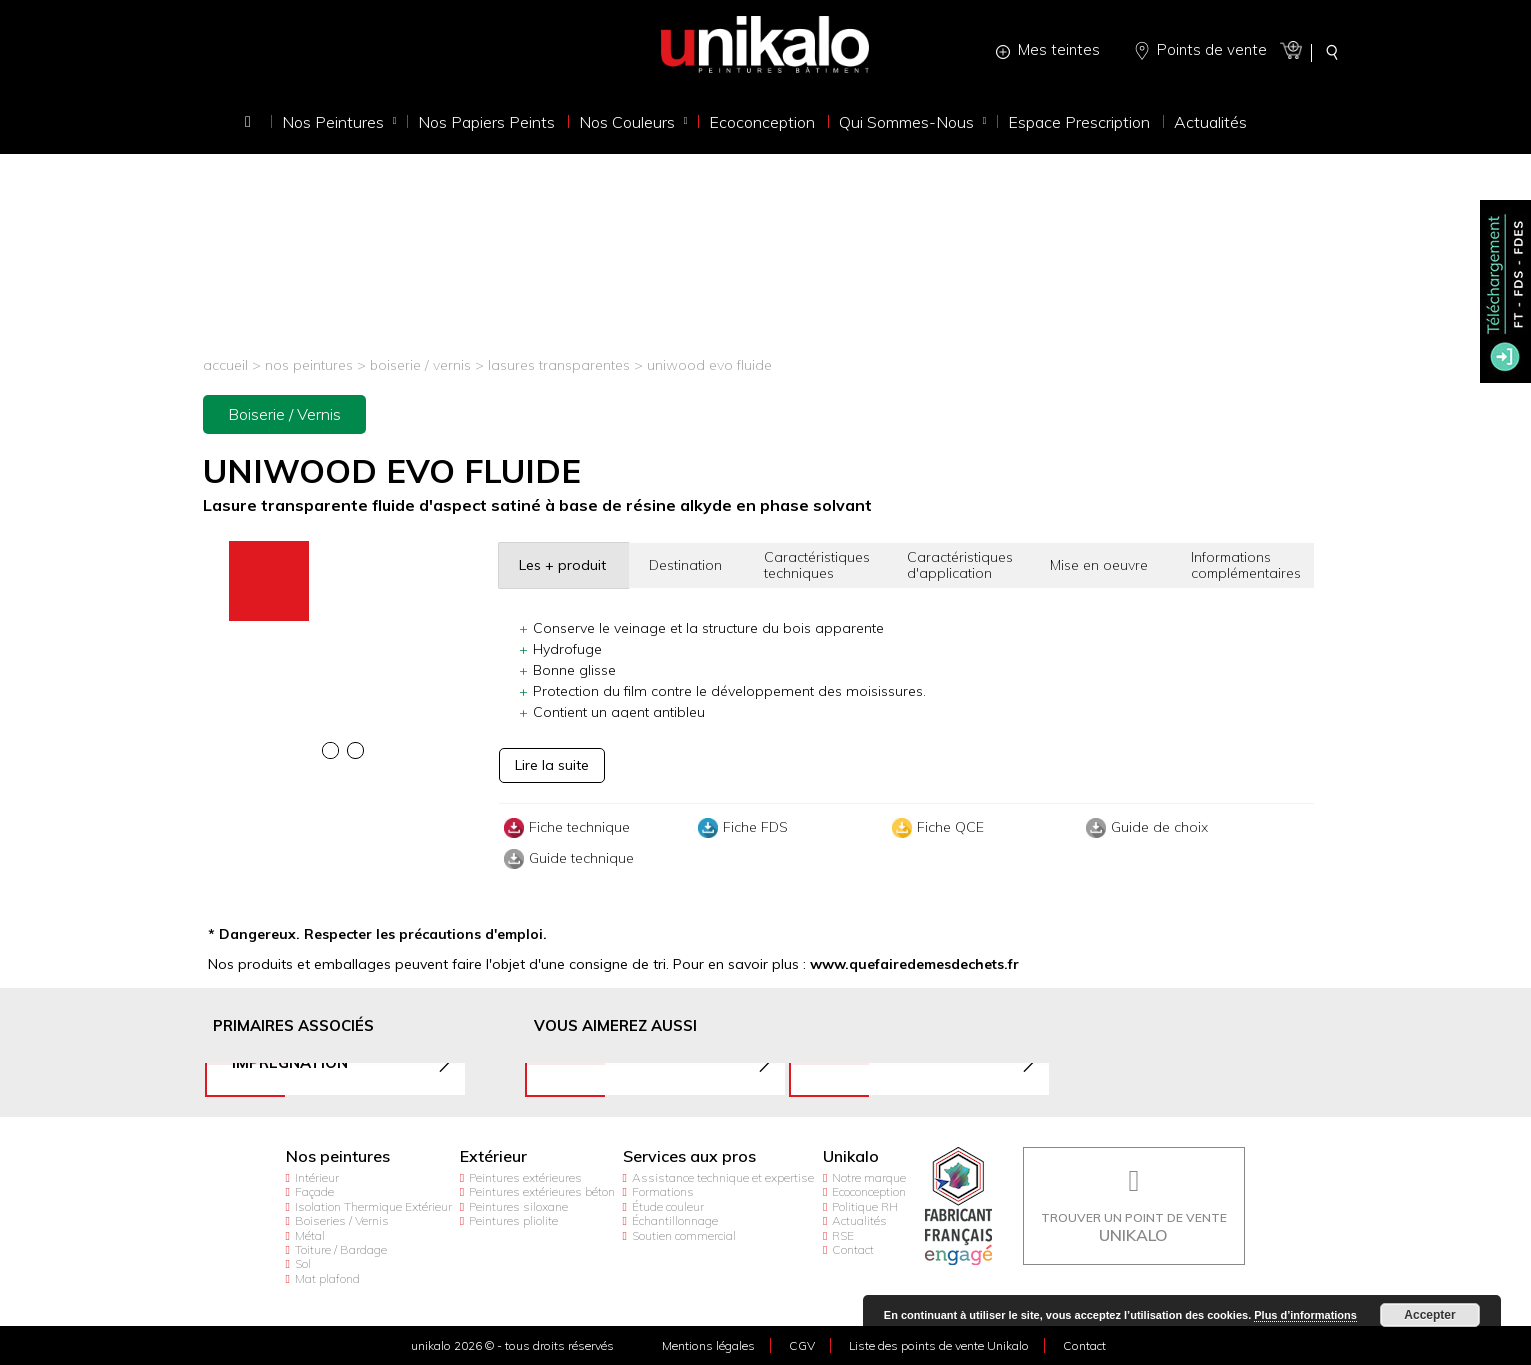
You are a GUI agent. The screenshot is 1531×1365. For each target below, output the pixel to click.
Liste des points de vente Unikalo (939, 1345)
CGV (802, 1345)
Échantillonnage (675, 1220)
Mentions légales (708, 1345)
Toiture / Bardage (341, 1249)
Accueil (225, 365)
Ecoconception (869, 1191)
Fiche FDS (740, 828)
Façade (314, 1191)
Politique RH (865, 1206)
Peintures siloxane (518, 1206)
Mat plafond (327, 1278)
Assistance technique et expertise (723, 1177)
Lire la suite (552, 765)
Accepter (1429, 1315)
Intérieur (317, 1177)
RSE (843, 1235)
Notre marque (869, 1177)
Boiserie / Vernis (420, 365)
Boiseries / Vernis (342, 1220)
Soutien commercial (684, 1235)
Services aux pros (689, 1156)
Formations (663, 1191)
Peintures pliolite (513, 1220)
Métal (310, 1235)
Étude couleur (668, 1206)
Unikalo (851, 1156)
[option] (343, 543)
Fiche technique (564, 828)
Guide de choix (1144, 828)
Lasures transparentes (561, 365)
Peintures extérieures (525, 1177)
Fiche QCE (935, 828)
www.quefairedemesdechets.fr (914, 964)
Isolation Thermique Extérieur (373, 1206)
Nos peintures (309, 365)
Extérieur (493, 1156)
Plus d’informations (1305, 1315)
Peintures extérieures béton (542, 1191)
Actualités (859, 1220)
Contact (853, 1249)
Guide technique (566, 859)
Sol (303, 1263)
